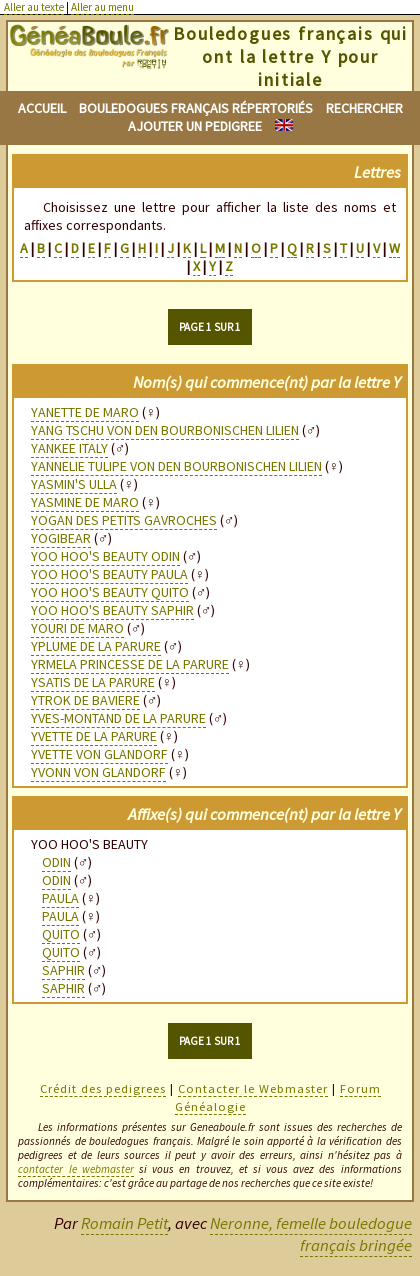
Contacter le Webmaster (253, 1088)
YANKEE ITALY (69, 448)
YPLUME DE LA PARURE (96, 646)
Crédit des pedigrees (103, 1088)
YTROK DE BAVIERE (85, 700)
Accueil (42, 108)
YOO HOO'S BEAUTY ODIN (105, 556)
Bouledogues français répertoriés (196, 108)
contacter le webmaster (75, 1169)
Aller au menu (102, 7)
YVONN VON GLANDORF (98, 772)
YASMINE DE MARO (85, 502)
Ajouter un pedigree (195, 126)
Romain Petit (124, 1223)
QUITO (61, 934)
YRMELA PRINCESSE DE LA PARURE (130, 664)
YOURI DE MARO (77, 628)
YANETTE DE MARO (85, 412)
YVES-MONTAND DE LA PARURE (118, 718)
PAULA (60, 898)
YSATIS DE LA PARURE (93, 682)
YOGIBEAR (61, 538)
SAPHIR (63, 970)
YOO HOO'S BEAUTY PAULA (109, 574)
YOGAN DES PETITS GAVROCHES (124, 520)
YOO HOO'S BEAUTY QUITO (110, 592)
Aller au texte (34, 7)
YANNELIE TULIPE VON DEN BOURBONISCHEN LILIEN (176, 466)
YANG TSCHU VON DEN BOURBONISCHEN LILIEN (165, 430)
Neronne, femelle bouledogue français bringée (311, 1234)
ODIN (56, 862)
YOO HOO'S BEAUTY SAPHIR (112, 610)
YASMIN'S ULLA (74, 484)
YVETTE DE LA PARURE (94, 736)
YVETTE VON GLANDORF (99, 754)
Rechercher (364, 108)
